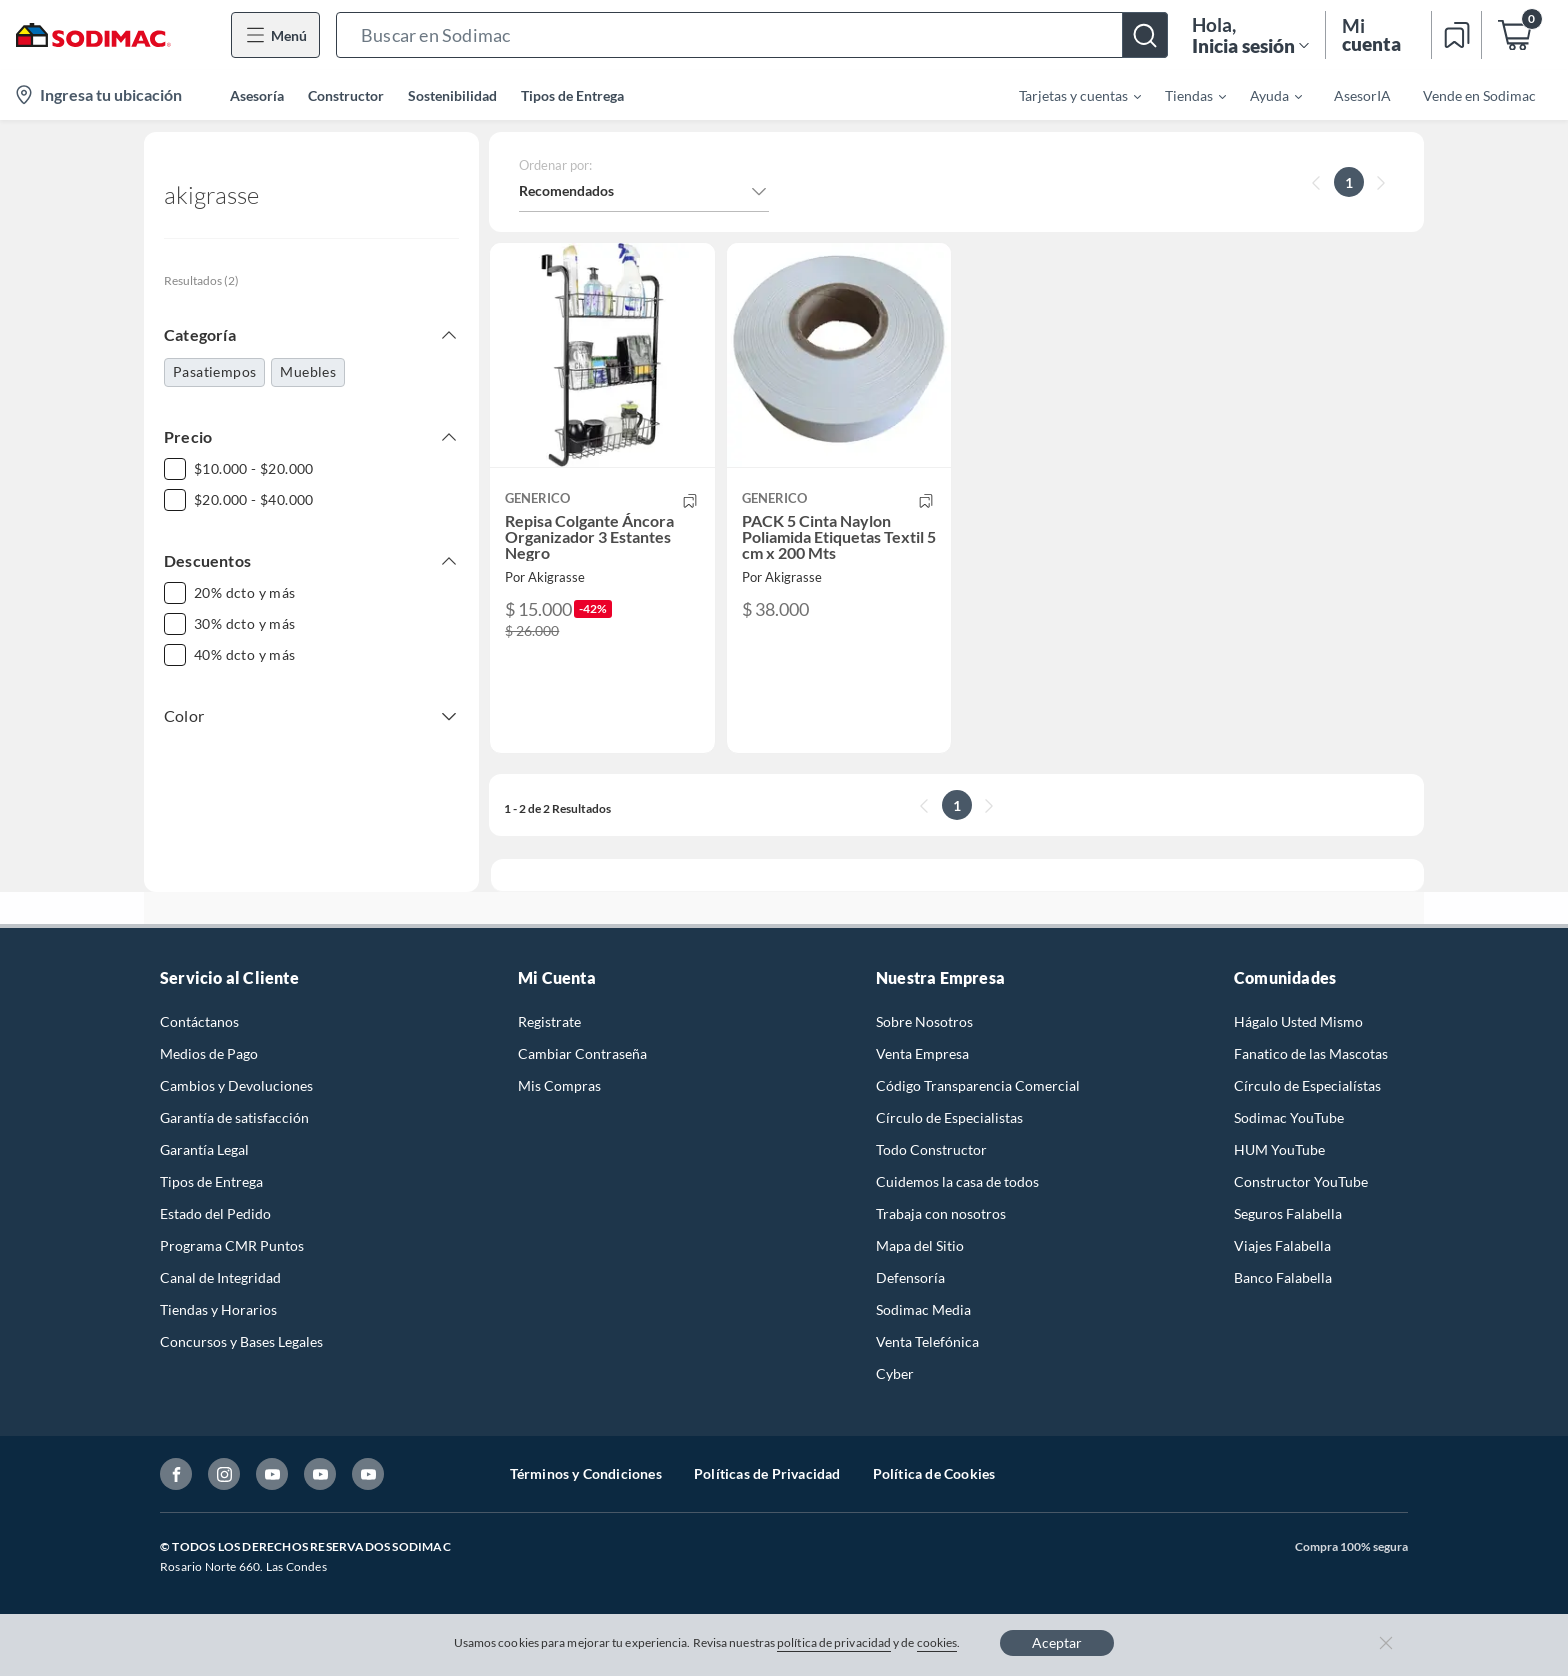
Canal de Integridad (220, 1277)
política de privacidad (834, 1642)
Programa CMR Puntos (232, 1245)
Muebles (308, 371)
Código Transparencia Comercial (978, 1085)
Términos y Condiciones (586, 1473)
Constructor (346, 95)
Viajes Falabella (1282, 1245)
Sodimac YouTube (1289, 1117)
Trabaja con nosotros (941, 1213)
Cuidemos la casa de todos (957, 1181)
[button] (752, 35)
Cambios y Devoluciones (236, 1085)
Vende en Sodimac (1479, 95)
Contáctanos (199, 1021)
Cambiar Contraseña (582, 1053)
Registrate (549, 1021)
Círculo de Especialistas (949, 1117)
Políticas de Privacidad (767, 1473)
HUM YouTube (1279, 1149)
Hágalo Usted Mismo (1298, 1021)
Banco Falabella (1283, 1277)
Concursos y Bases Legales (241, 1341)
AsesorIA (1362, 95)
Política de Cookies (934, 1473)
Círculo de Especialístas (1307, 1085)
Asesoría (257, 95)
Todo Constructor (931, 1149)
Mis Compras (559, 1085)
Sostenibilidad (452, 95)
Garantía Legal (204, 1149)
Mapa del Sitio (920, 1245)
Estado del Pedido (215, 1213)
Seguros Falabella (1288, 1213)
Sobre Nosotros (924, 1021)
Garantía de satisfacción (234, 1117)
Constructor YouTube (1301, 1181)
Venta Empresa (922, 1053)
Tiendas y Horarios (218, 1309)
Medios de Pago (209, 1053)
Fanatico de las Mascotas (1311, 1053)
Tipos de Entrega (572, 95)
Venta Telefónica (927, 1341)
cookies (937, 1642)
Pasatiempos (214, 371)
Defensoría (910, 1277)
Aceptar (1057, 1642)
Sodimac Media (923, 1309)
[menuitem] (1068, 95)
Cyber (895, 1373)
